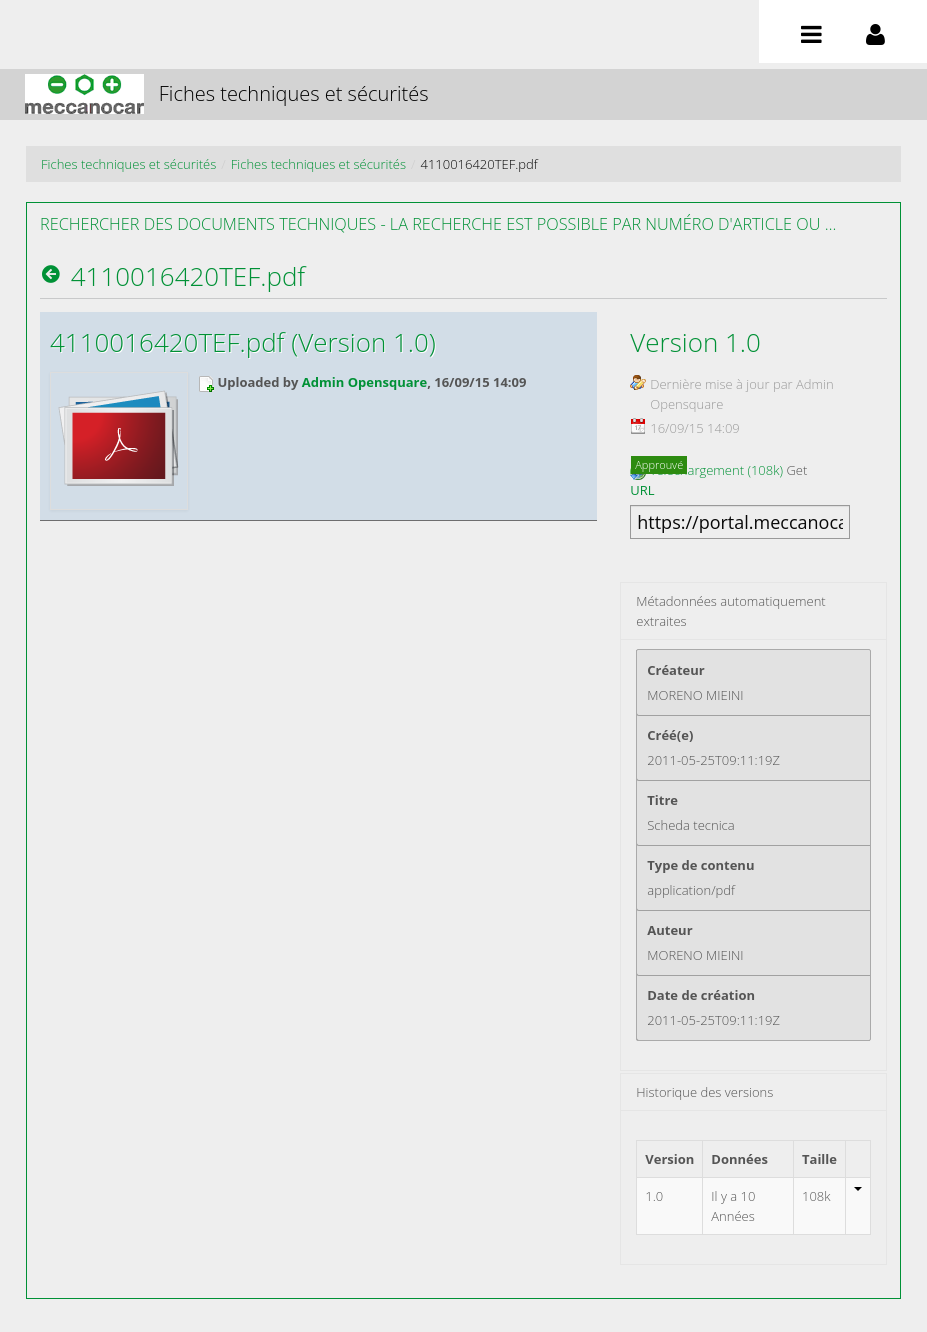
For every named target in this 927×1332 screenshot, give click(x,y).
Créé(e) (670, 735)
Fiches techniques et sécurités (128, 164)
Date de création (701, 995)
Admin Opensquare (364, 382)
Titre (662, 800)
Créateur (676, 670)
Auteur (669, 930)
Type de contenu (700, 865)
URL (642, 490)
